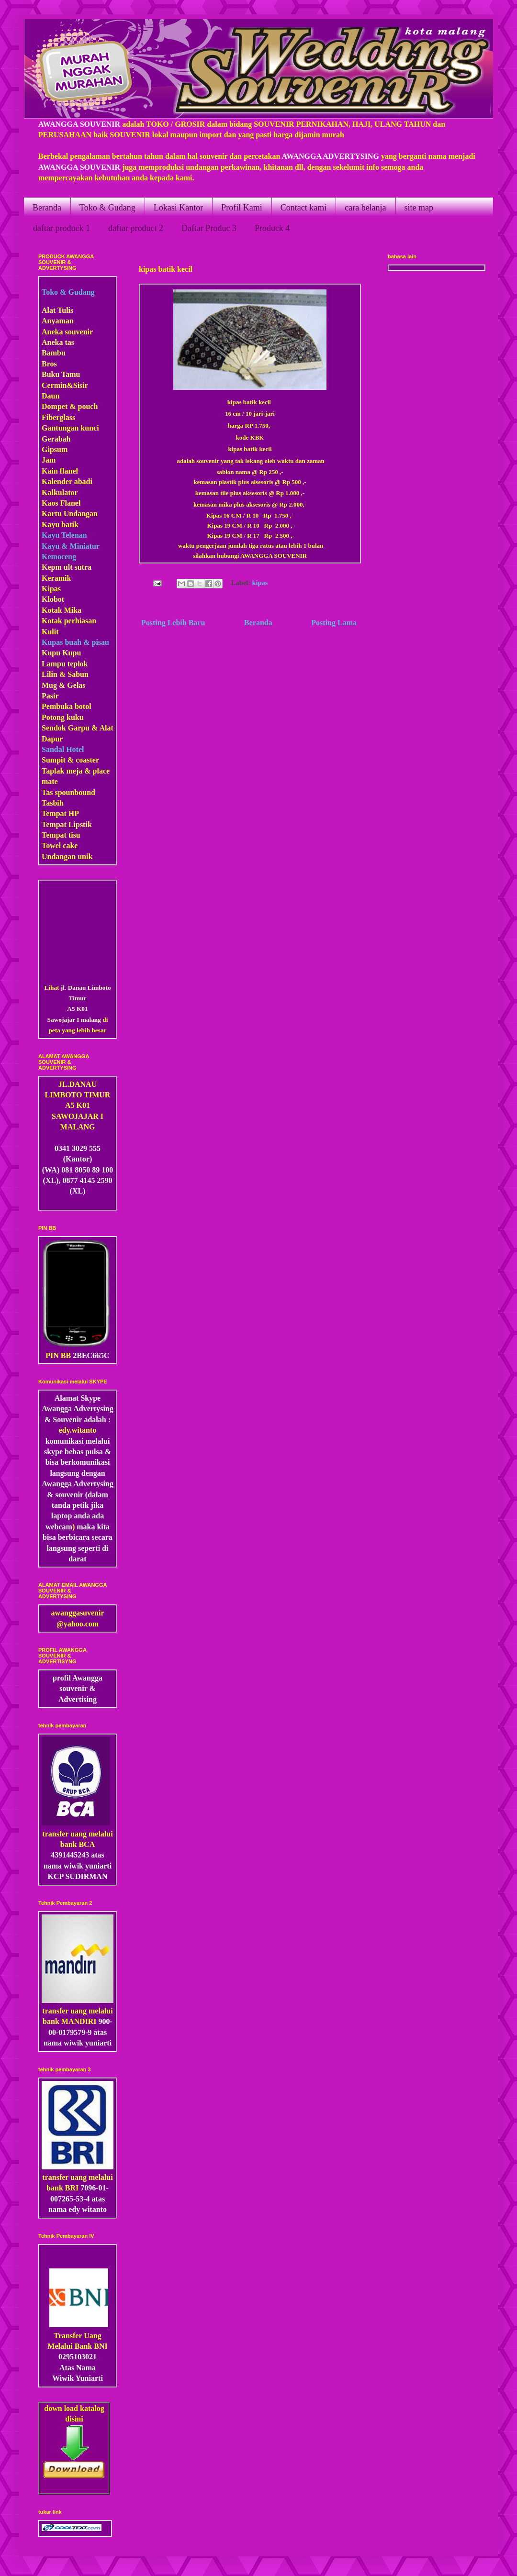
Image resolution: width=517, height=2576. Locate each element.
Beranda (47, 207)
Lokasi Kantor (178, 207)
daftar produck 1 (61, 228)
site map (419, 207)
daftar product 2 (135, 228)
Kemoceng (59, 557)
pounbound (76, 792)
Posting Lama (334, 623)
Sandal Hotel (63, 749)
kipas (260, 582)
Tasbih (53, 803)
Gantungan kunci (70, 428)
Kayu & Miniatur (71, 546)
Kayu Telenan (64, 535)
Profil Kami (241, 207)
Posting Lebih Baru (173, 623)
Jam (49, 460)
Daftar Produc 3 (208, 228)
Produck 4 (272, 228)
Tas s (50, 792)
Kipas (51, 589)
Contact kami (303, 207)
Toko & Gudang (107, 207)
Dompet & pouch (70, 406)
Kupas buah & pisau (75, 642)
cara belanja (365, 207)
